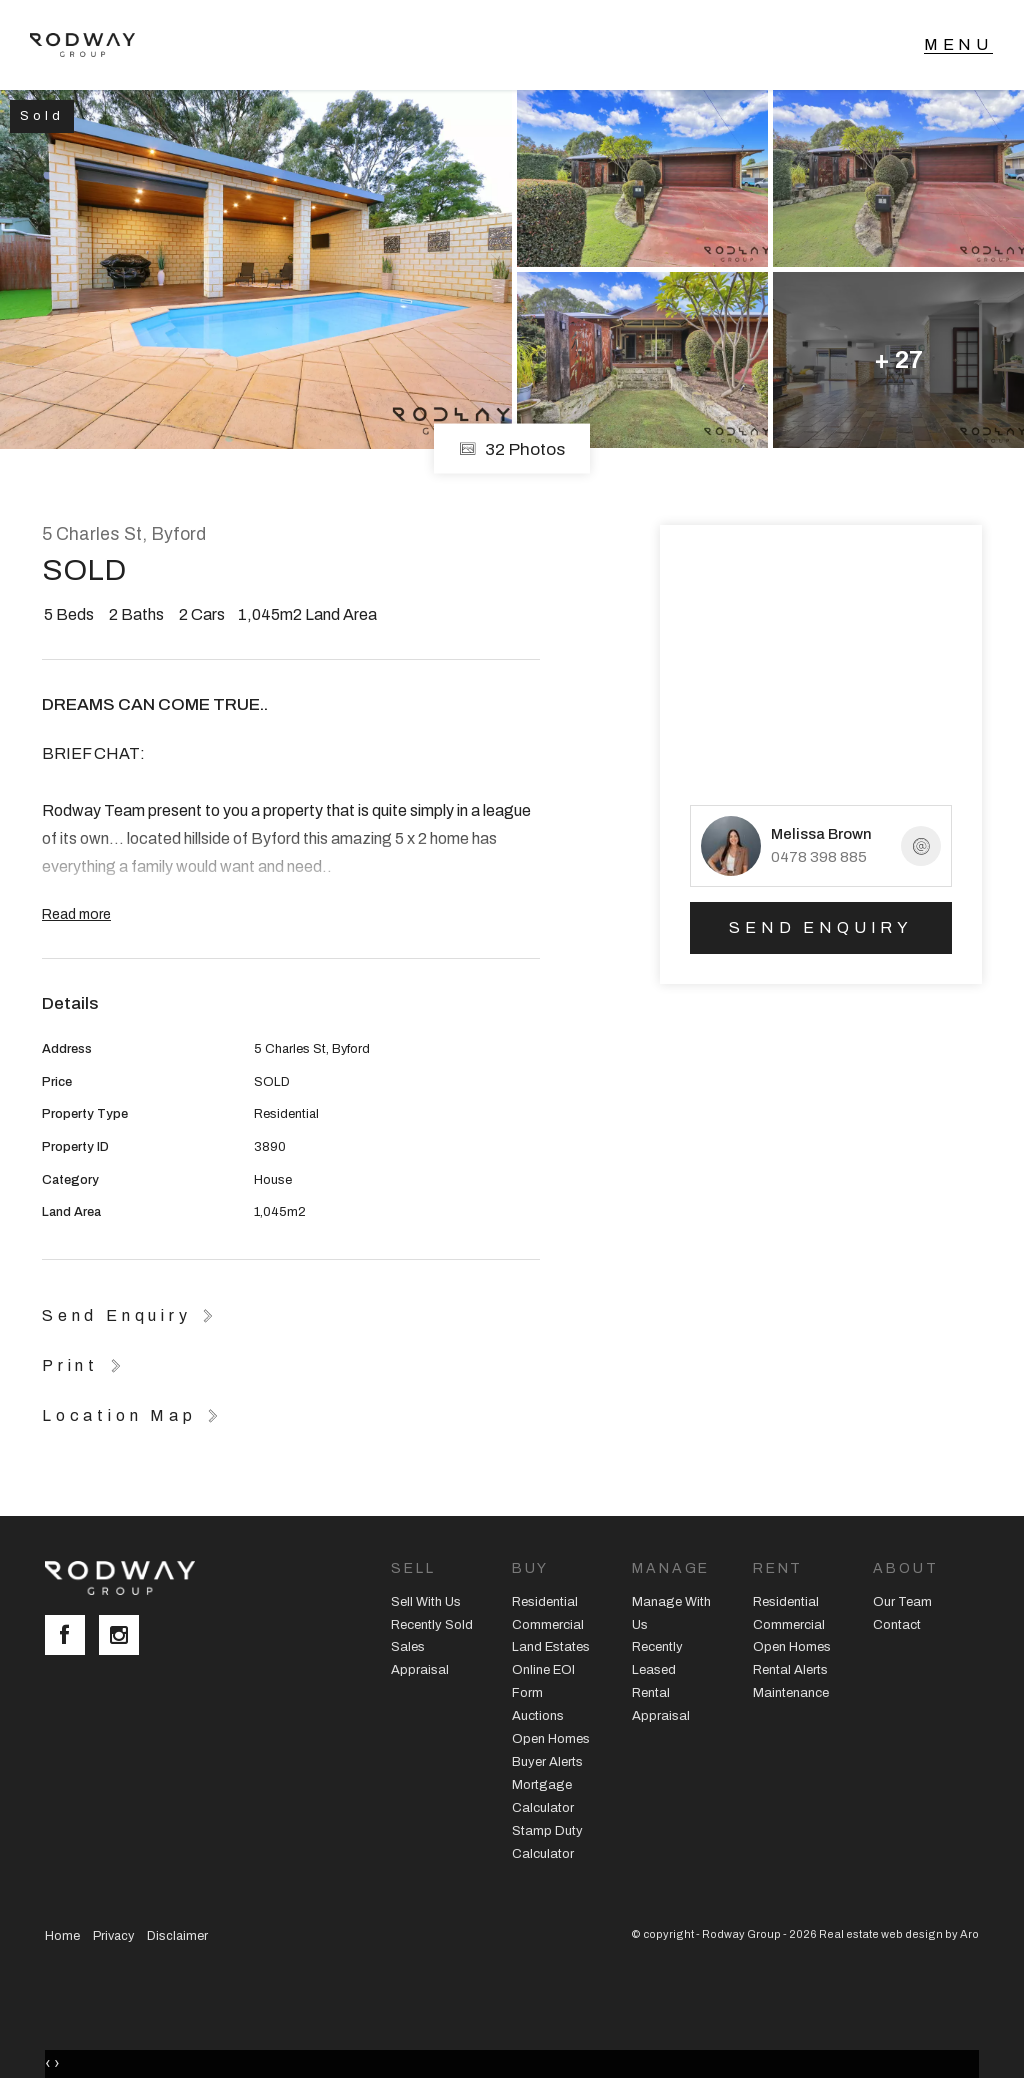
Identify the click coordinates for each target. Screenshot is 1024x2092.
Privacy (113, 1936)
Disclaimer (177, 1936)
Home (62, 1936)
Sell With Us (426, 1602)
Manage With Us (671, 1613)
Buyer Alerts (547, 1762)
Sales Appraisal (420, 1658)
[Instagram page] (124, 1637)
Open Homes (551, 1739)
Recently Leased (657, 1658)
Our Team (902, 1602)
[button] (85, 1365)
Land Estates (551, 1647)
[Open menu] (958, 45)
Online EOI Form (543, 1681)
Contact (897, 1625)
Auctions (538, 1716)
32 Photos (512, 448)
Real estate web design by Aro (899, 1934)
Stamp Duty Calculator (547, 1842)
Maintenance (791, 1693)
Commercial (548, 1625)
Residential (545, 1602)
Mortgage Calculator (543, 1796)
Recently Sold (432, 1625)
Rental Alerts (790, 1670)
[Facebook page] (72, 1637)
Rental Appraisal (661, 1704)
